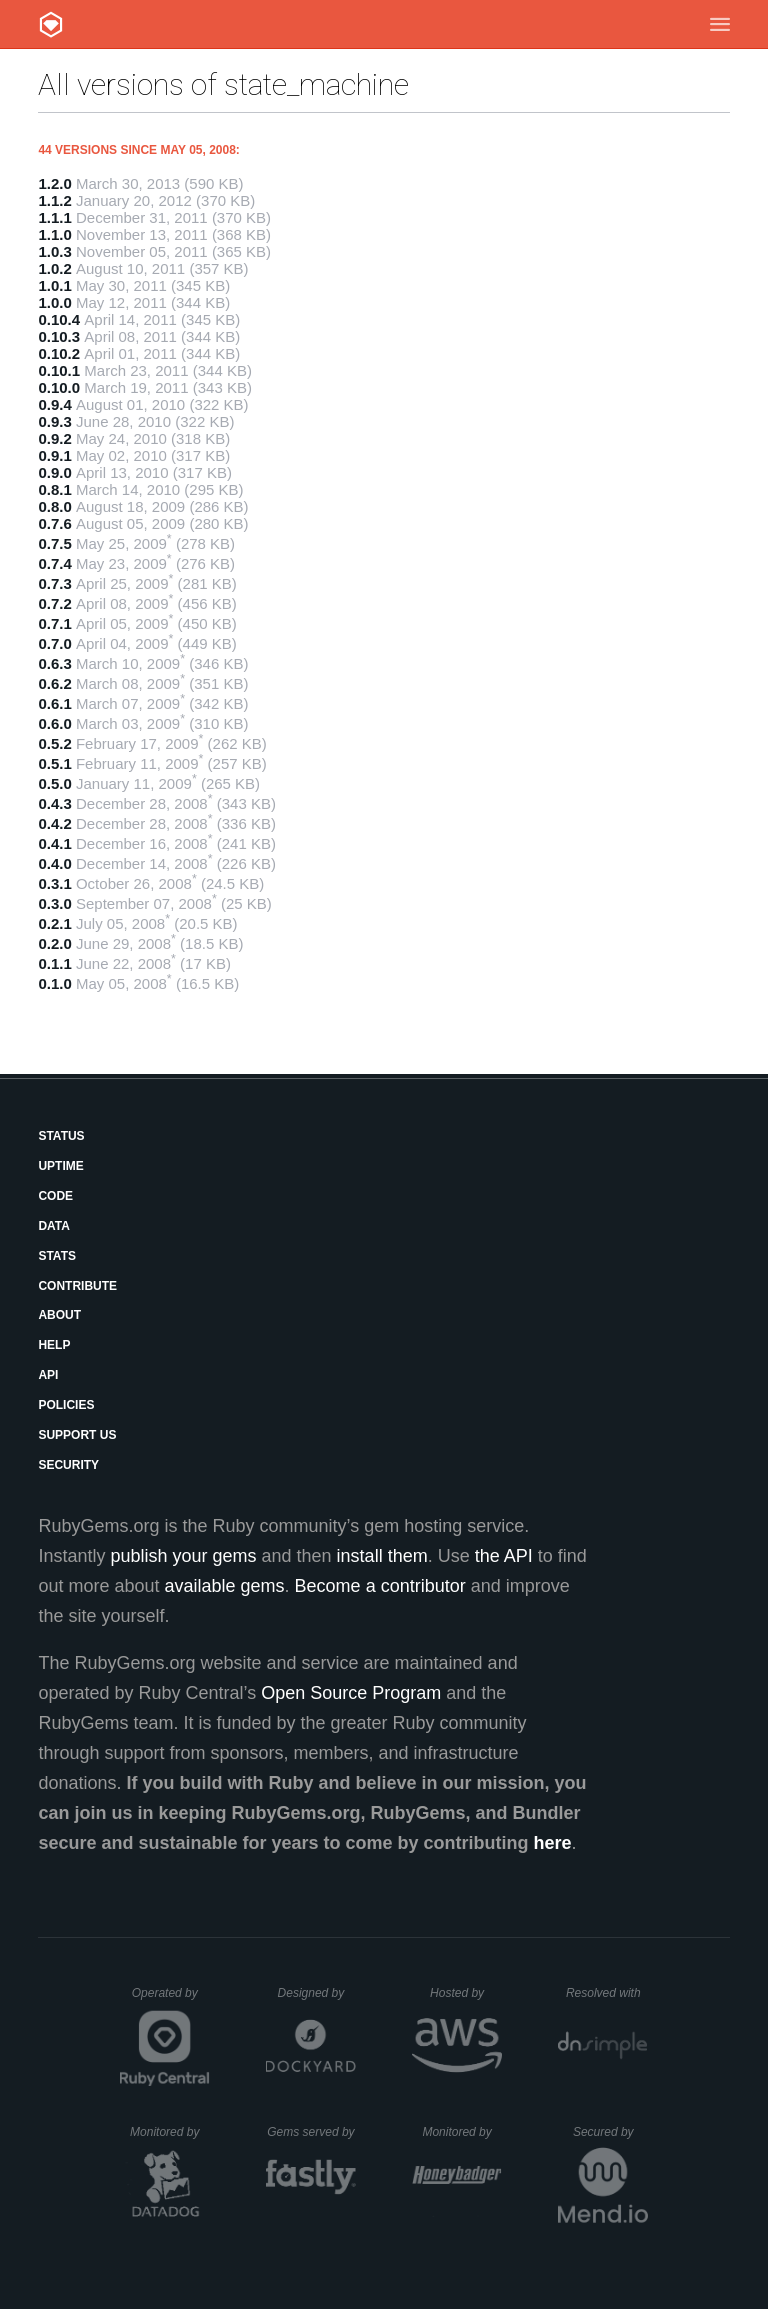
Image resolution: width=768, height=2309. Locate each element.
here (553, 1843)
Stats (57, 1256)
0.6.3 (54, 663)
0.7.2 (54, 603)
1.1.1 (54, 217)
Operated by (171, 2000)
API (48, 1375)
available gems (225, 1586)
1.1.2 (54, 200)
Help (54, 1345)
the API (504, 1556)
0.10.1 (59, 370)
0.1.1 (54, 963)
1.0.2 (54, 268)
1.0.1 (54, 285)
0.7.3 (54, 583)
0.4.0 (54, 863)
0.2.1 (54, 923)
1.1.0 (54, 234)
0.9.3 (54, 421)
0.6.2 (54, 683)
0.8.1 (54, 489)
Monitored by (170, 2132)
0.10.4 (59, 319)
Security (68, 1465)
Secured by (610, 2132)
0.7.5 (54, 543)
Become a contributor (380, 1586)
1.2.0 (54, 183)
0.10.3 (59, 336)
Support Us (77, 1435)
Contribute (77, 1286)
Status (61, 1136)
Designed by (317, 1993)
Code (55, 1196)
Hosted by (466, 1993)
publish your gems (183, 1556)
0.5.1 (54, 763)
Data (54, 1226)
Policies (66, 1405)
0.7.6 (54, 523)
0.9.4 (54, 404)
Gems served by (311, 2132)
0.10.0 (59, 387)
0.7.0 (54, 643)
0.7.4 (54, 563)
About (59, 1315)
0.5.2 (54, 743)
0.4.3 (54, 803)
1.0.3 (54, 251)
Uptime (60, 1166)
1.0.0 (54, 302)
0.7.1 (54, 623)
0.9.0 (54, 472)
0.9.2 (54, 438)
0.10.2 (59, 353)
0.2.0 (54, 943)
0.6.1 (54, 703)
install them (382, 1556)
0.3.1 (54, 883)
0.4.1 (54, 843)
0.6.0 (54, 723)
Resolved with (607, 1993)
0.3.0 (54, 903)
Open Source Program (351, 1693)
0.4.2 (54, 823)
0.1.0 (54, 983)
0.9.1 (54, 455)
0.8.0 (54, 506)
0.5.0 (54, 783)
